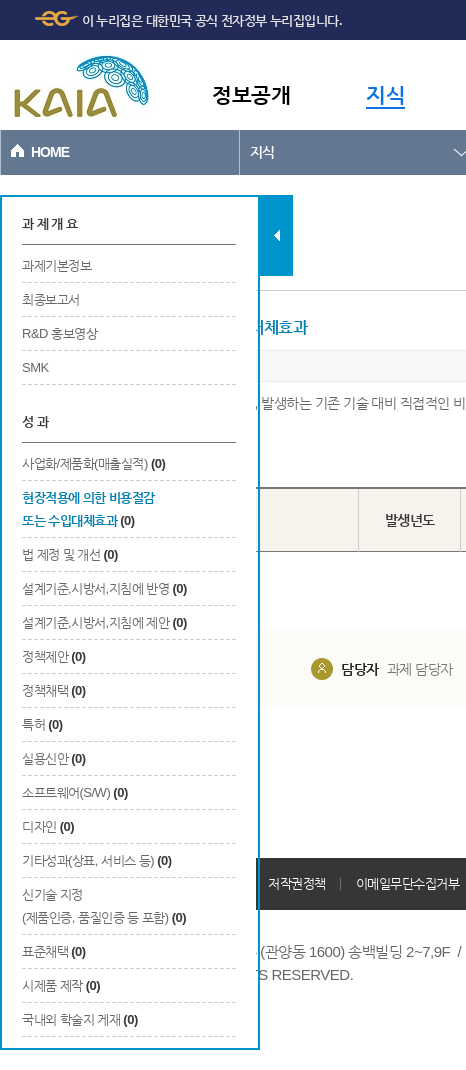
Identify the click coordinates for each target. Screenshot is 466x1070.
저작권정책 (297, 883)
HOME (50, 152)
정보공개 (251, 94)
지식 (385, 94)
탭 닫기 (276, 235)
